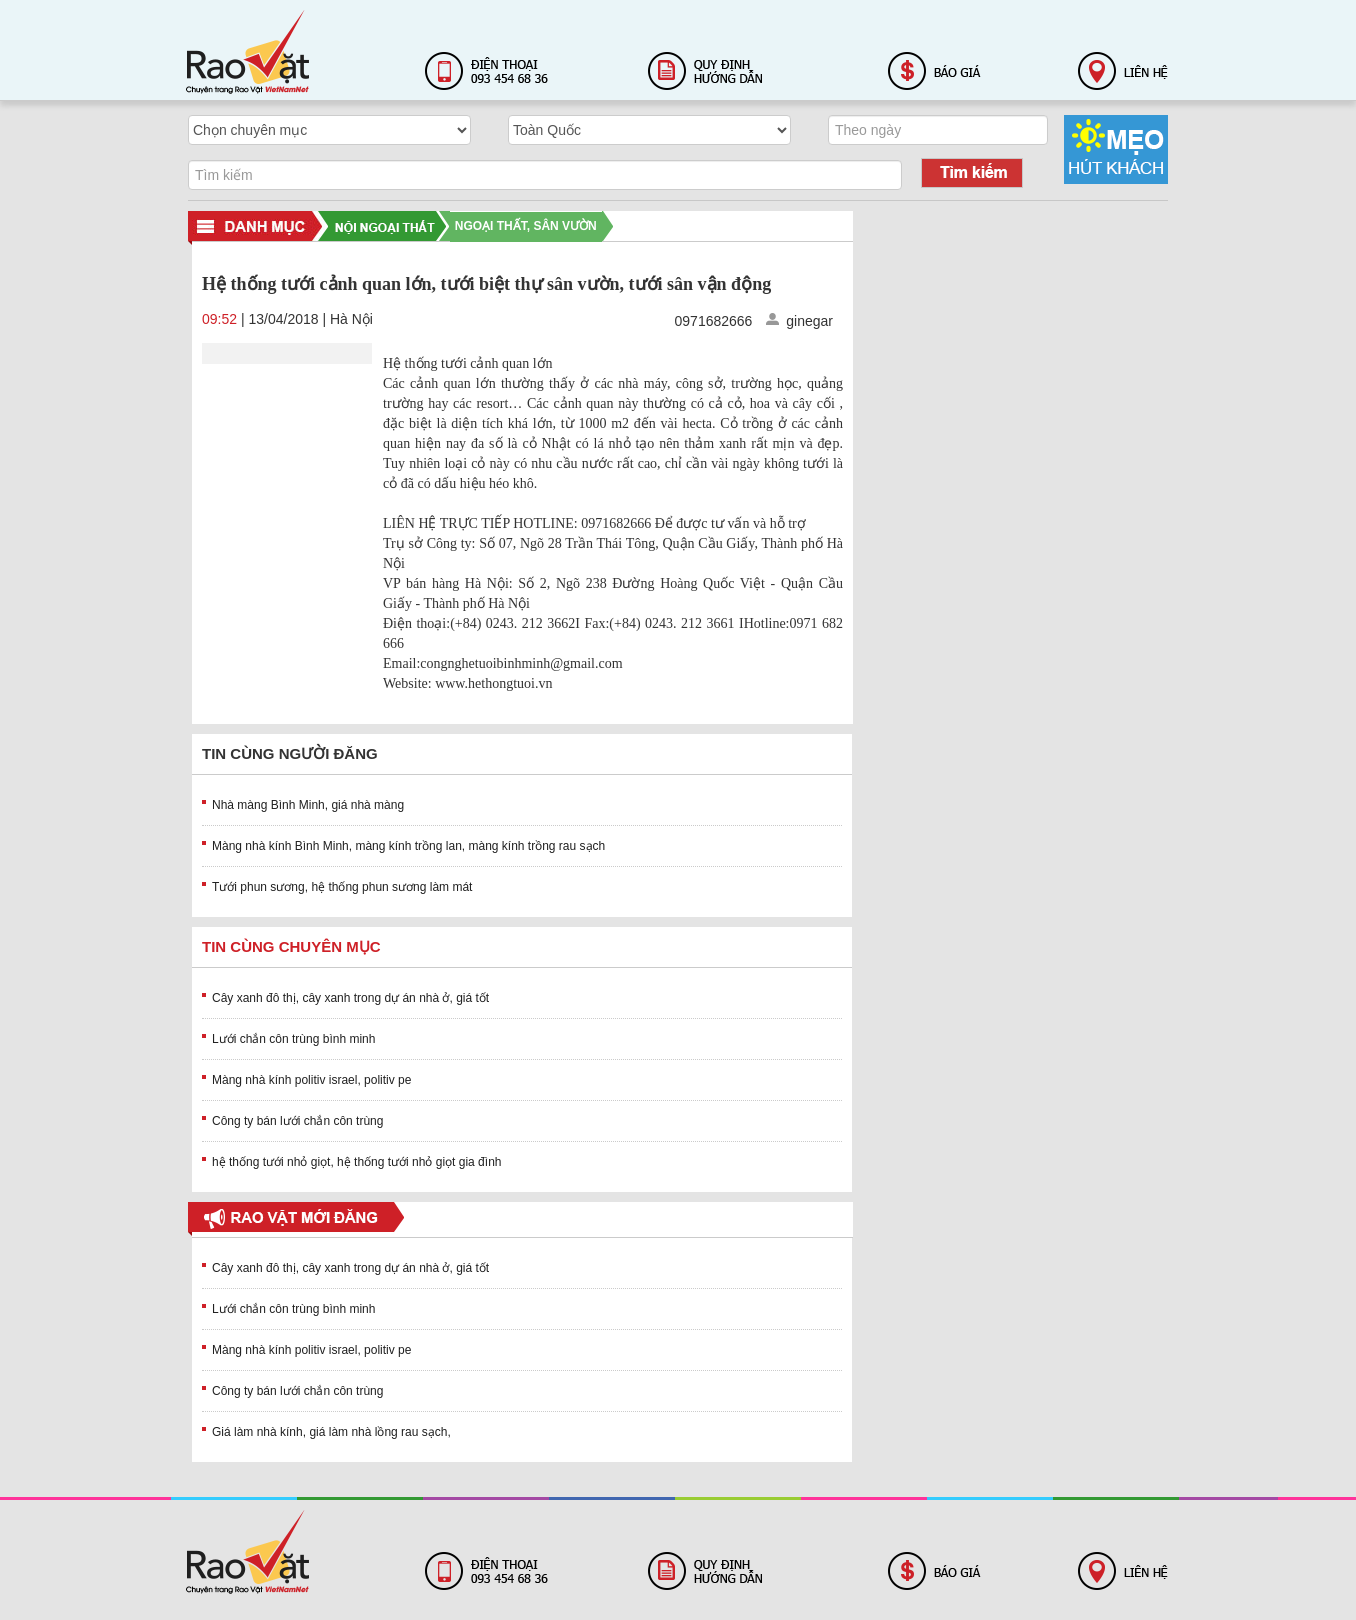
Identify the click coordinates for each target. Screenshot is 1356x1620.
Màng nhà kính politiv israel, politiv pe (311, 1080)
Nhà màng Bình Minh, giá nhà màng (308, 805)
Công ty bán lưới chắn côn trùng (297, 1121)
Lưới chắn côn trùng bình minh (293, 1039)
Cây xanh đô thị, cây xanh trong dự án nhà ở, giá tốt (350, 998)
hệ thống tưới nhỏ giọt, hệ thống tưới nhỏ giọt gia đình (356, 1162)
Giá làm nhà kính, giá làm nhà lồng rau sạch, (331, 1432)
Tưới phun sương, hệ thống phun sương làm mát (342, 887)
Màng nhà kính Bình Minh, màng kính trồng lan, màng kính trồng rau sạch (408, 846)
